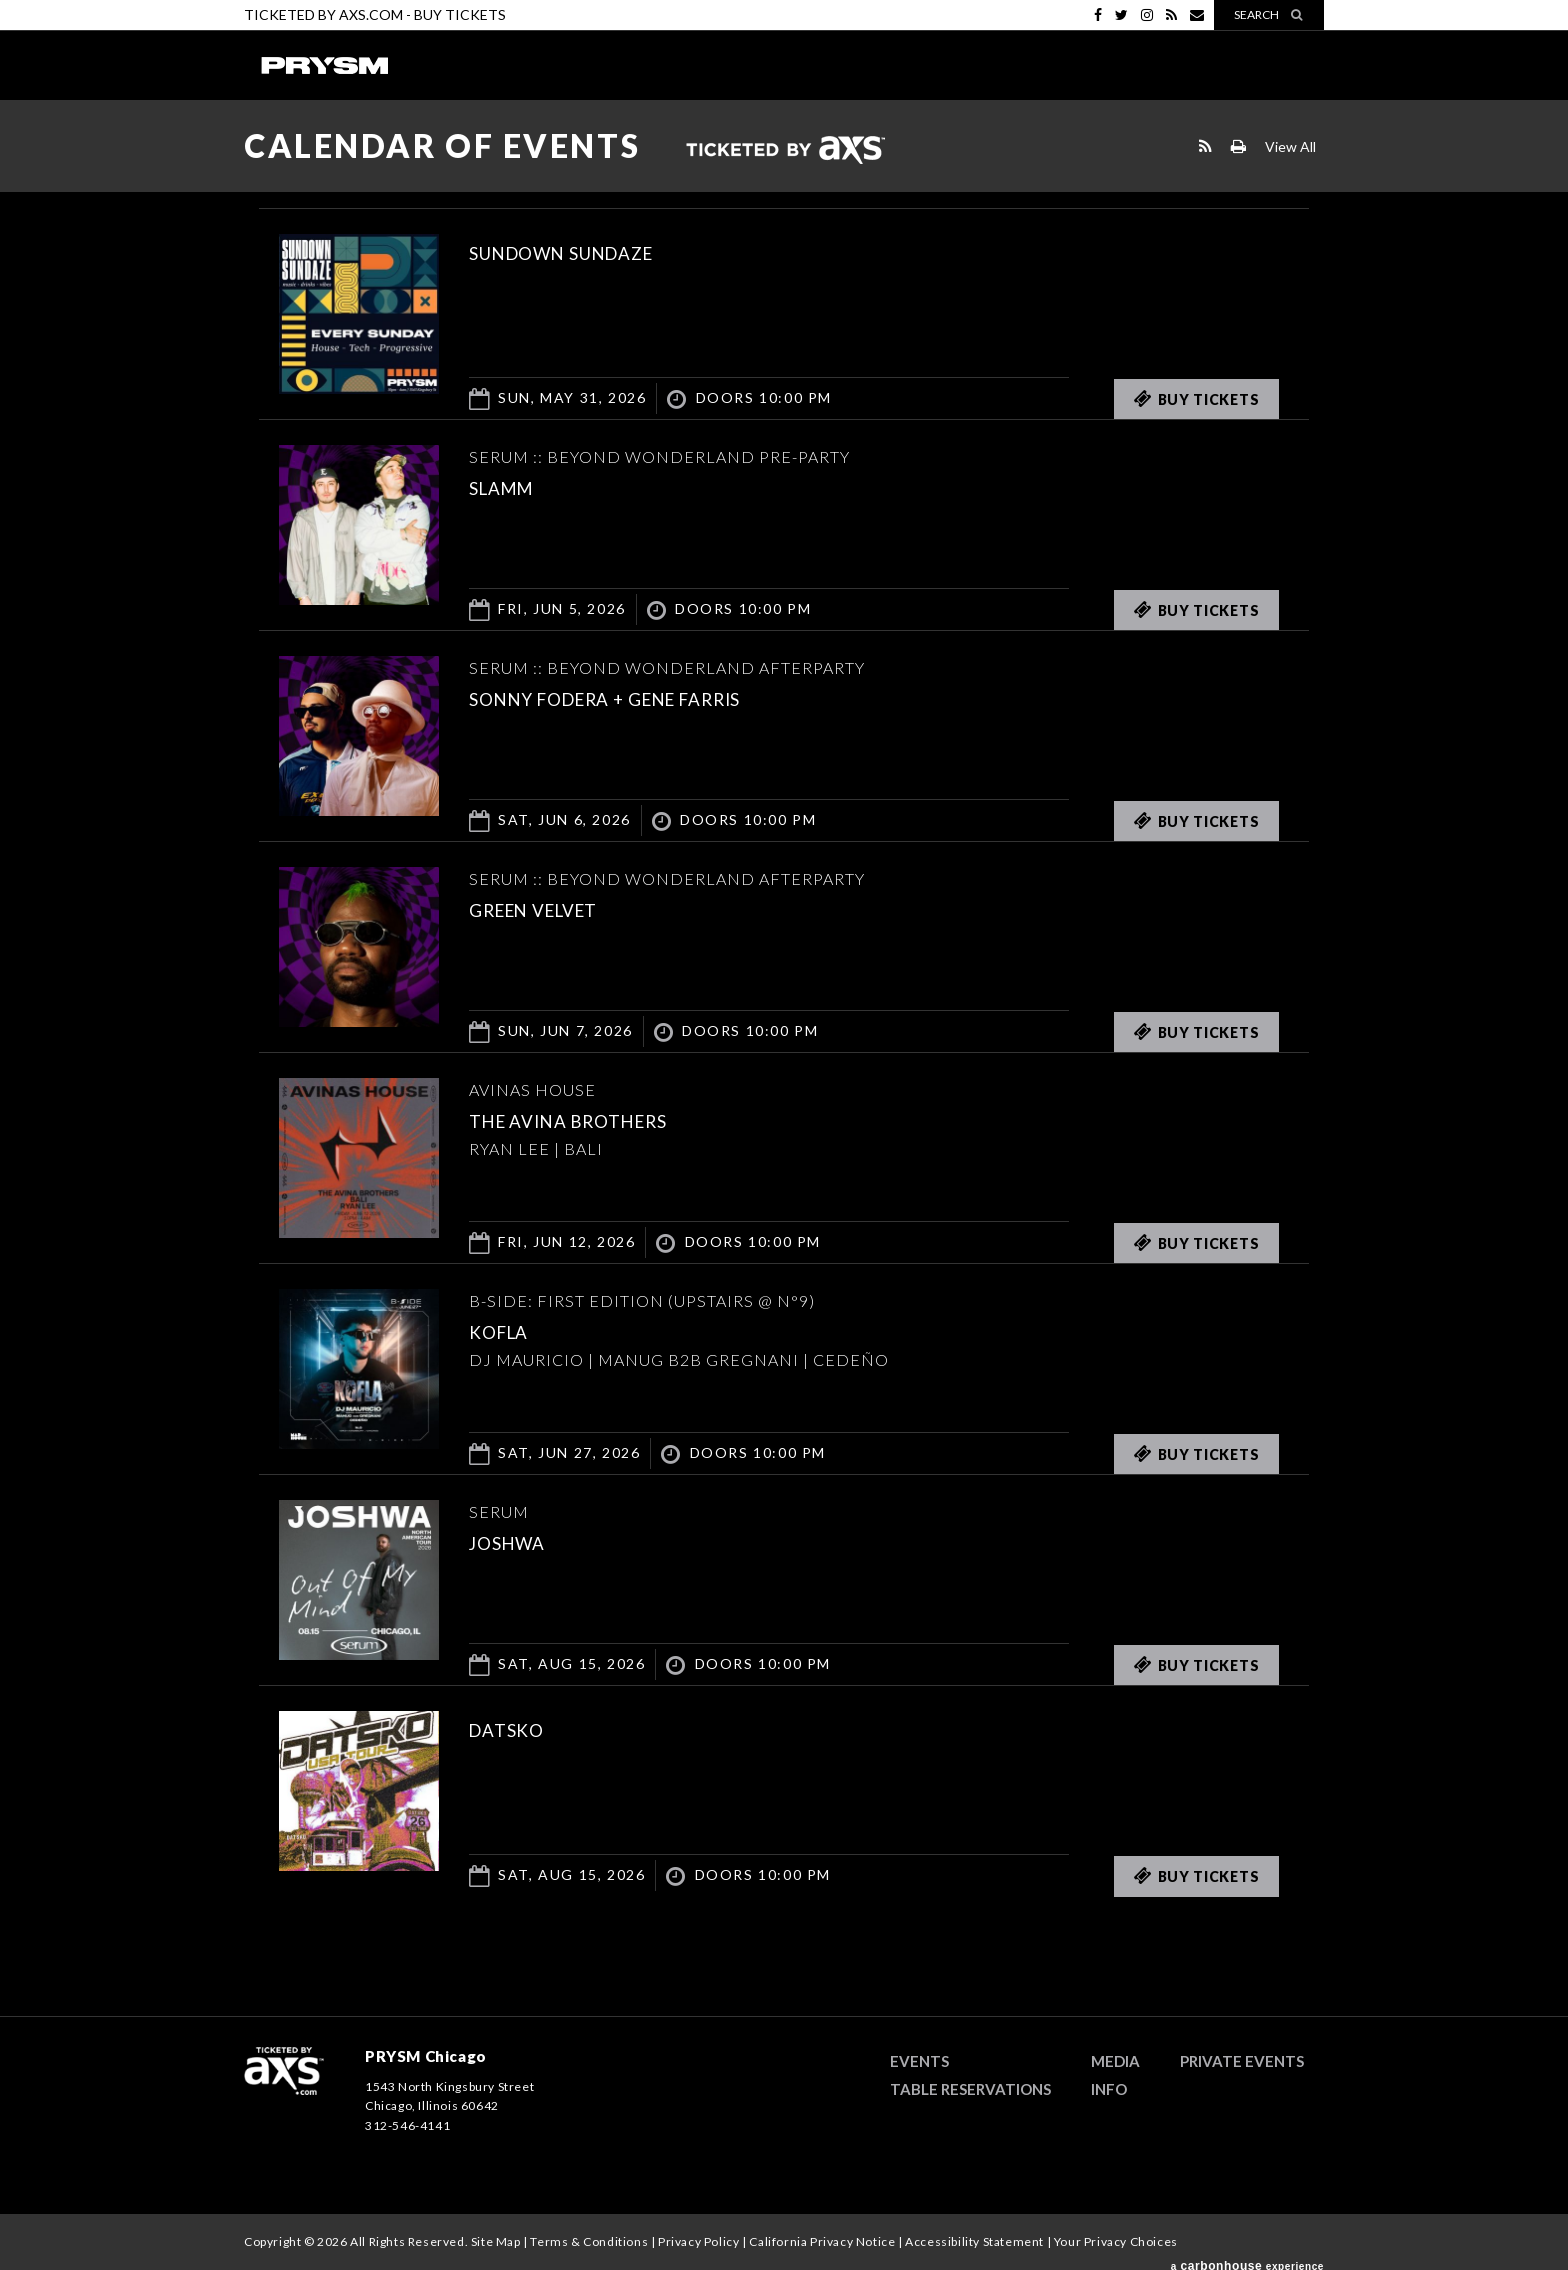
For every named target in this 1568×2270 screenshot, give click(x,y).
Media (1115, 2061)
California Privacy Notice (822, 2241)
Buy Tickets (460, 14)
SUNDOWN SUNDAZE (593, 251)
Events (919, 2061)
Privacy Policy (698, 2241)
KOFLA (509, 1330)
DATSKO (518, 1728)
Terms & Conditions (589, 2241)
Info (1109, 2089)
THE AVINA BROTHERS (600, 1119)
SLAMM (513, 486)
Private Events (1242, 2061)
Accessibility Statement (974, 2241)
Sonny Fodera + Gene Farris (651, 697)
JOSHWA (520, 1541)
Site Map (496, 2241)
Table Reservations (970, 2089)
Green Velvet (557, 908)
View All (1290, 146)
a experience (1247, 2258)
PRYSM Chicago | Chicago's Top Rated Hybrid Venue (324, 65)
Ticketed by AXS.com (785, 151)
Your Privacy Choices (1116, 2241)
